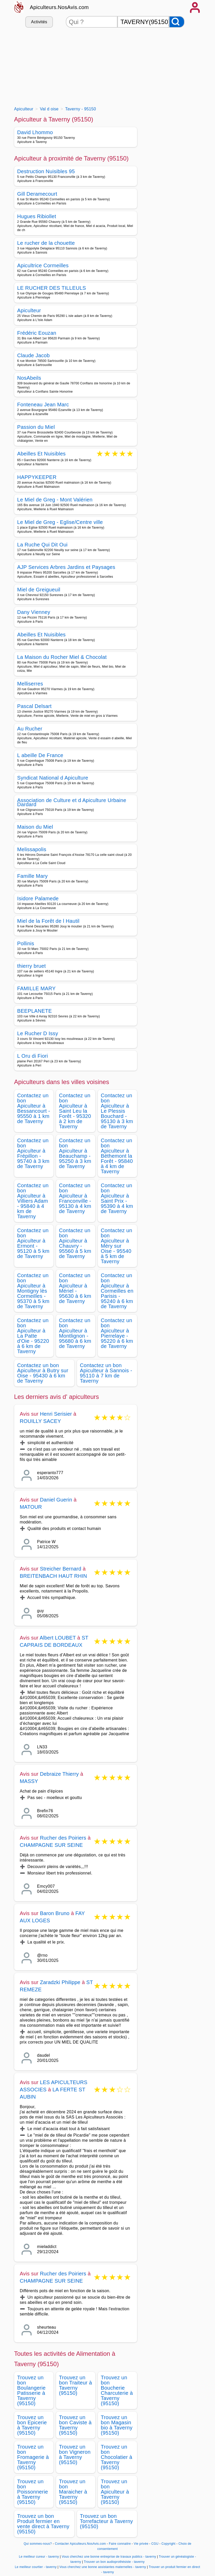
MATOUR (31, 1507)
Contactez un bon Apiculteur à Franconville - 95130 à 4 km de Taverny (75, 1198)
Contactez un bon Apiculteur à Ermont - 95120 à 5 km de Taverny (33, 1243)
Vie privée (141, 2543)
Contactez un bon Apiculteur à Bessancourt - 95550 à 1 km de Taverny (33, 1108)
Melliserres (30, 684)
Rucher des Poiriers (63, 1838)
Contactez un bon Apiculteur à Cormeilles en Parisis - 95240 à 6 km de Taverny (117, 1290)
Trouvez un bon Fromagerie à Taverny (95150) (33, 2457)
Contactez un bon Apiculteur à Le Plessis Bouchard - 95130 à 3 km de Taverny (117, 1111)
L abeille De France (40, 755)
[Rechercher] (177, 22)
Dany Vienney (33, 612)
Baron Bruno (55, 1913)
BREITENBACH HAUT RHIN (53, 1576)
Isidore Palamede (38, 898)
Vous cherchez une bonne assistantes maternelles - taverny (102, 2567)
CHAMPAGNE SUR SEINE (51, 1845)
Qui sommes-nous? (38, 2543)
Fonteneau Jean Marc (43, 404)
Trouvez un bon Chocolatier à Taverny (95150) (116, 2457)
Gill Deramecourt (37, 194)
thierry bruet (31, 966)
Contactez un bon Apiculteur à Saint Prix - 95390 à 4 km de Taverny (117, 1198)
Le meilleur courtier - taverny (36, 2567)
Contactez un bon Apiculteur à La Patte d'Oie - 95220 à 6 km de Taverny (33, 1335)
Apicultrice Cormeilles (43, 265)
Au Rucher (29, 729)
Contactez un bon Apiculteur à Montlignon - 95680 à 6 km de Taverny (75, 1333)
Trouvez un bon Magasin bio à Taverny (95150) (117, 2425)
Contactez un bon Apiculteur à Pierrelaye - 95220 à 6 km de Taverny (117, 1333)
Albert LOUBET (58, 1638)
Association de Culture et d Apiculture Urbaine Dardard (71, 802)
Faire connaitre (120, 2543)
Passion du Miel (36, 427)
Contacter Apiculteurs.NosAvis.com (80, 2543)
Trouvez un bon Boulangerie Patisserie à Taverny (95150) (31, 2390)
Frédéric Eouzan (37, 333)
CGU (154, 2543)
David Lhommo (35, 132)
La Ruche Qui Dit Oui (42, 545)
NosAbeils (29, 378)
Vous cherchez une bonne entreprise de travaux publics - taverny (109, 2556)
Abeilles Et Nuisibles (41, 454)
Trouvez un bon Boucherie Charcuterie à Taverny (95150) (117, 2390)
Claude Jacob (33, 355)
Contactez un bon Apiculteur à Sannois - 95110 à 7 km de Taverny (106, 1373)
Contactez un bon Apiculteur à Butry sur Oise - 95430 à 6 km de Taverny (42, 1373)
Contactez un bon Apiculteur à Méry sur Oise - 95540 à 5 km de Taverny (116, 1246)
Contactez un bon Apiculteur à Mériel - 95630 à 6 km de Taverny (75, 1288)
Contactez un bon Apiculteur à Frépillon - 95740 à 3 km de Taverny (33, 1153)
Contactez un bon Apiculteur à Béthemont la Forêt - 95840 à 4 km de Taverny (117, 1156)
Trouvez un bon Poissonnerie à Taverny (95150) (32, 2492)
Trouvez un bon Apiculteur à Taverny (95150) (115, 2492)
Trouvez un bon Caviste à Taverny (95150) (75, 2425)
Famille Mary (32, 876)
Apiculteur (29, 310)
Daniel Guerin (56, 1500)
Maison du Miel (35, 827)
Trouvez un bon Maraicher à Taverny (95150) (73, 2492)
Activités (39, 22)
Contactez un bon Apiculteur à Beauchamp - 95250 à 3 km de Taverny (75, 1153)
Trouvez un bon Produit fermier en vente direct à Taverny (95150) (43, 2523)
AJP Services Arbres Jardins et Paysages (66, 567)
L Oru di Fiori (32, 1056)
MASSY (29, 1781)
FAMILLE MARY (36, 988)
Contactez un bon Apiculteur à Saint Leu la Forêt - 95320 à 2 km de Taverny (75, 1111)
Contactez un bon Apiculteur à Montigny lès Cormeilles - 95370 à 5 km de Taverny (33, 1290)
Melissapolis (31, 849)
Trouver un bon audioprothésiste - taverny (114, 2562)
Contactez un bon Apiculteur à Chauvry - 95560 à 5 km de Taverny (75, 1243)
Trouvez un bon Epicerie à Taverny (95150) (32, 2425)
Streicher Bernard (60, 1569)
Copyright (169, 2543)
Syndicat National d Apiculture (52, 778)
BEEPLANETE (34, 1011)
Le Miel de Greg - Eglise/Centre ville (60, 522)
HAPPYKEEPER (37, 477)
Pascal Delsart (34, 706)
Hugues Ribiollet (36, 216)
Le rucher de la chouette (46, 243)
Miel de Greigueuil (38, 590)
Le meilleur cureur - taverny (39, 2556)
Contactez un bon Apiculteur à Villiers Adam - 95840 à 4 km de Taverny (33, 1201)
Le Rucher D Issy (37, 1033)
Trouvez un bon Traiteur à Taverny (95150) (75, 2385)
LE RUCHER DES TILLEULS (51, 288)
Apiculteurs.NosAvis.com (59, 7)
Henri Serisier (56, 1414)
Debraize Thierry (59, 1774)
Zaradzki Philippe (60, 1982)
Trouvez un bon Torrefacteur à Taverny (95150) (106, 2521)
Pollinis (25, 943)
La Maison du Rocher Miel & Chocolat (62, 657)
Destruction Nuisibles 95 (46, 171)
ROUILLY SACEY (40, 1421)
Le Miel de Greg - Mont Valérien (55, 500)
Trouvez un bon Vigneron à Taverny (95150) (75, 2454)
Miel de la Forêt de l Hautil (48, 921)
